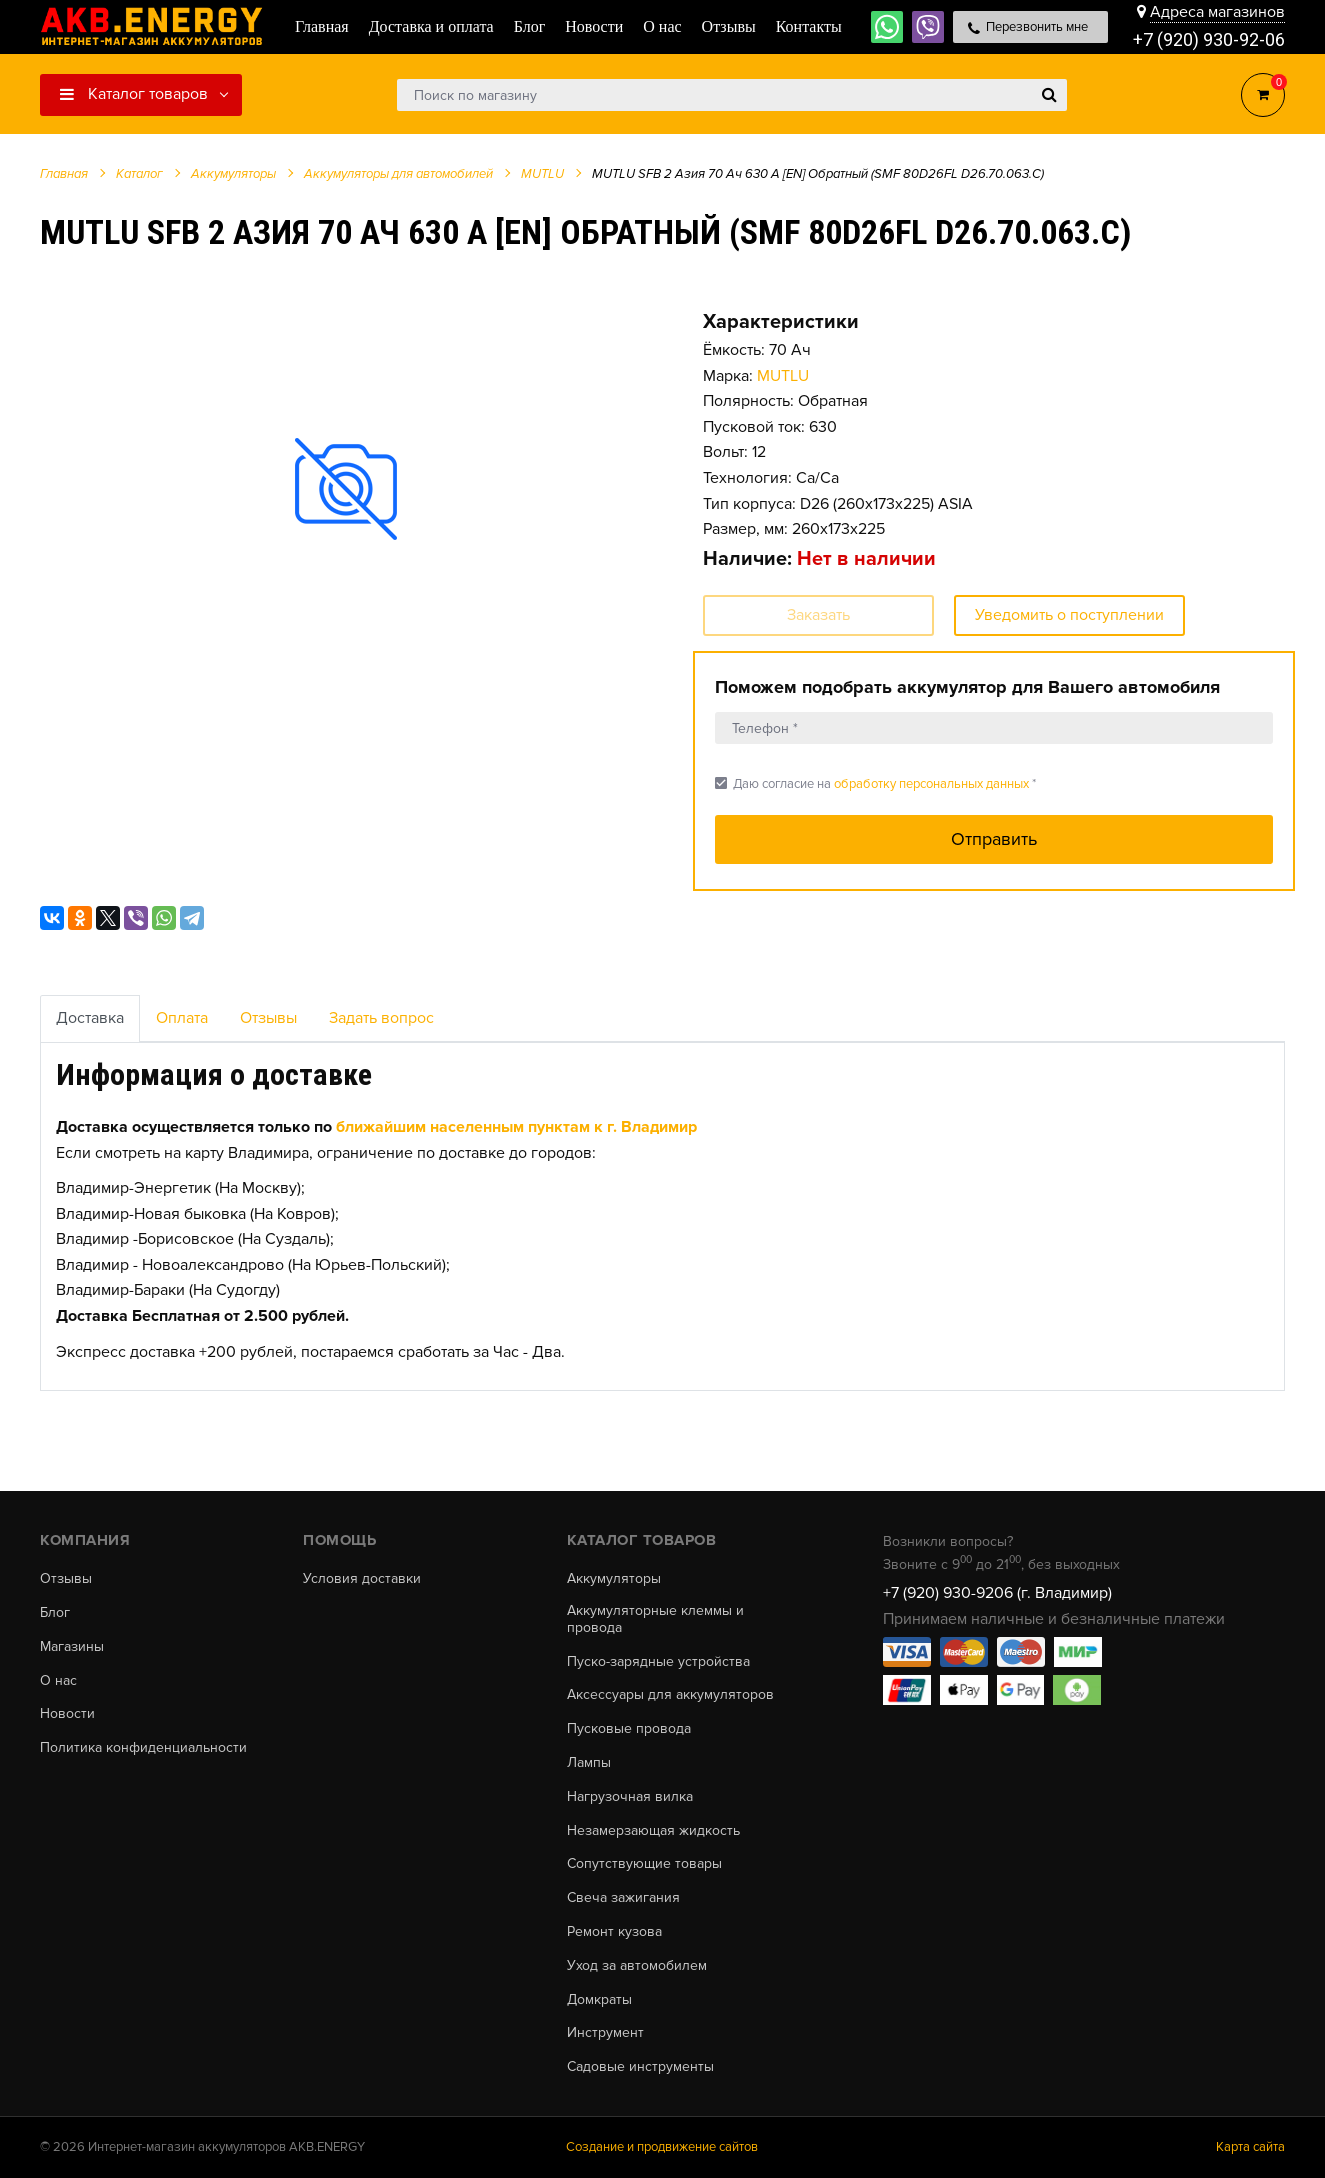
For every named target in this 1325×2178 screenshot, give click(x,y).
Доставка (90, 1018)
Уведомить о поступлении (1069, 615)
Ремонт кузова (614, 1932)
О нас (58, 1681)
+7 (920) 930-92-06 (1209, 39)
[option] (346, 488)
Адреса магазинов (1217, 12)
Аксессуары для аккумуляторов (670, 1695)
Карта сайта (1250, 2147)
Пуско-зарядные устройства (658, 1662)
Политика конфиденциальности (143, 1748)
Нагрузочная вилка (630, 1797)
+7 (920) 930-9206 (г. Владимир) (997, 1593)
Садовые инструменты (640, 2067)
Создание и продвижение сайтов (662, 2147)
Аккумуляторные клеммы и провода (655, 1619)
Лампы (589, 1763)
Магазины (72, 1647)
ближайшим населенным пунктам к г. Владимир (516, 1127)
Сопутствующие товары (644, 1864)
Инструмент (605, 2033)
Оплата (182, 1018)
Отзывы (268, 1018)
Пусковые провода (629, 1729)
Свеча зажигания (623, 1898)
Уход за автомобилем (637, 1966)
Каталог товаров (134, 94)
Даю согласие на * (875, 783)
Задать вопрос (381, 1018)
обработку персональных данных (931, 784)
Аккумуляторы (614, 1579)
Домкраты (599, 2000)
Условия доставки (362, 1579)
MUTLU (783, 376)
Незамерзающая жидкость (653, 1831)
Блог (55, 1613)
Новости (67, 1714)
